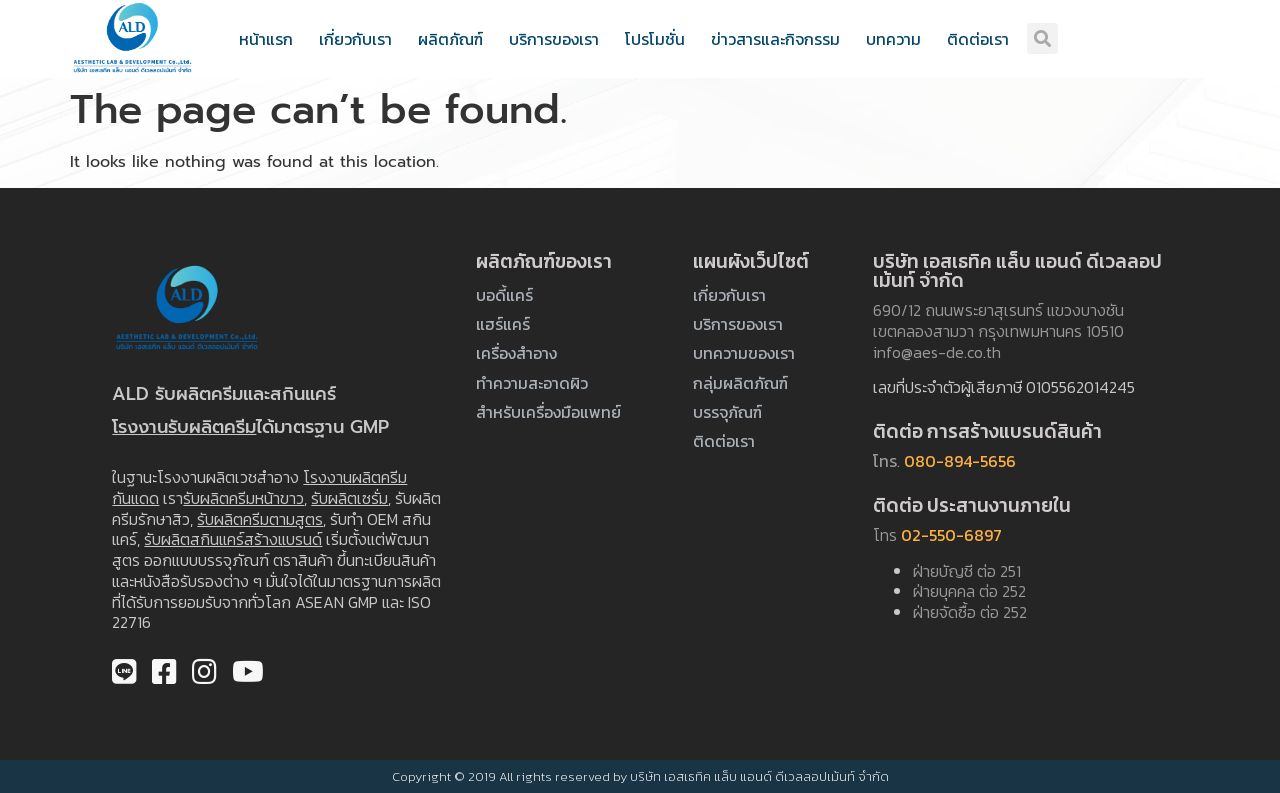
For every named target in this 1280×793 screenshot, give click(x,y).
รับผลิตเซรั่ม (349, 498)
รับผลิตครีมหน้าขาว (243, 498)
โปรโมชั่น (655, 39)
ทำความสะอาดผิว (532, 383)
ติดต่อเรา (978, 39)
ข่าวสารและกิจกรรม (775, 39)
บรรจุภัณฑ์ (727, 412)
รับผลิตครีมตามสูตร (260, 519)
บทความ (893, 39)
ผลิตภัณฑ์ (450, 39)
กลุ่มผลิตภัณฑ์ (740, 383)
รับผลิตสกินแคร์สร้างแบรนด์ (233, 539)
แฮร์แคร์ (503, 324)
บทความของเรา (744, 353)
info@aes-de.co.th (937, 352)
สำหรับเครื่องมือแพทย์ (548, 412)
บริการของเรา (554, 39)
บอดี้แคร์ (504, 295)
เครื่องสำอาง (516, 353)
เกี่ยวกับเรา (355, 39)
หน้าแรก (266, 39)
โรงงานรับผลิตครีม (184, 427)
